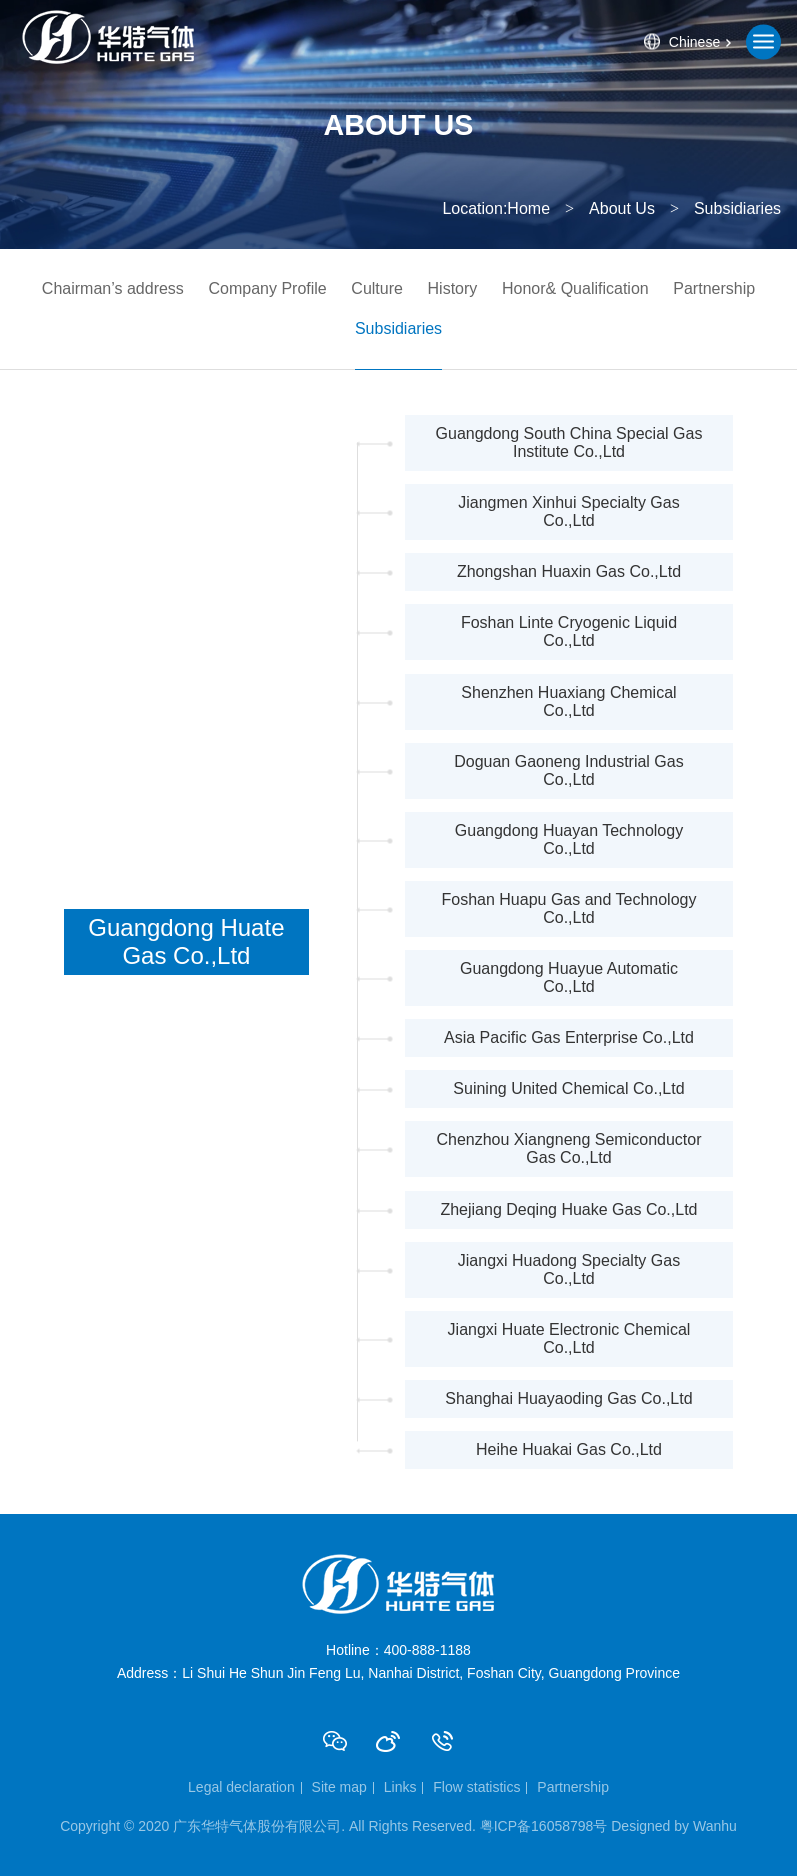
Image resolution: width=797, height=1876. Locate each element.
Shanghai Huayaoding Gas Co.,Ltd (568, 1398)
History (453, 288)
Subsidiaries (398, 328)
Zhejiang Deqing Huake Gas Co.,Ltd (568, 1209)
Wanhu (715, 1826)
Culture (377, 288)
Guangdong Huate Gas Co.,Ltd (186, 941)
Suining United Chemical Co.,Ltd (568, 1088)
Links (400, 1787)
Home (528, 208)
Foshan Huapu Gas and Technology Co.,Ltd (568, 908)
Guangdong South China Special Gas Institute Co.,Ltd (569, 442)
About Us (622, 208)
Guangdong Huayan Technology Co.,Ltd (569, 839)
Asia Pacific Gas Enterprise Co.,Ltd (569, 1037)
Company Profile (267, 288)
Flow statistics (476, 1787)
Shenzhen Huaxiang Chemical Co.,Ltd (568, 701)
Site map (339, 1787)
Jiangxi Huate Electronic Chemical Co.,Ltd (569, 1338)
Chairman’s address (113, 288)
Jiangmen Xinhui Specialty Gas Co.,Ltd (568, 511)
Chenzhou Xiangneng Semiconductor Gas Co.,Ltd (568, 1148)
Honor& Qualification (575, 288)
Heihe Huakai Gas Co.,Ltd (569, 1449)
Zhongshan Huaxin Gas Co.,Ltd (569, 571)
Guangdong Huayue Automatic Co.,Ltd (569, 977)
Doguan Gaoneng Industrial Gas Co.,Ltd (568, 770)
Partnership (714, 288)
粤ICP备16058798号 (544, 1826)
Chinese (694, 42)
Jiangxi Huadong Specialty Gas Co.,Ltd (569, 1269)
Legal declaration (241, 1787)
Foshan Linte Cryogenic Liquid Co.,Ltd (569, 631)
